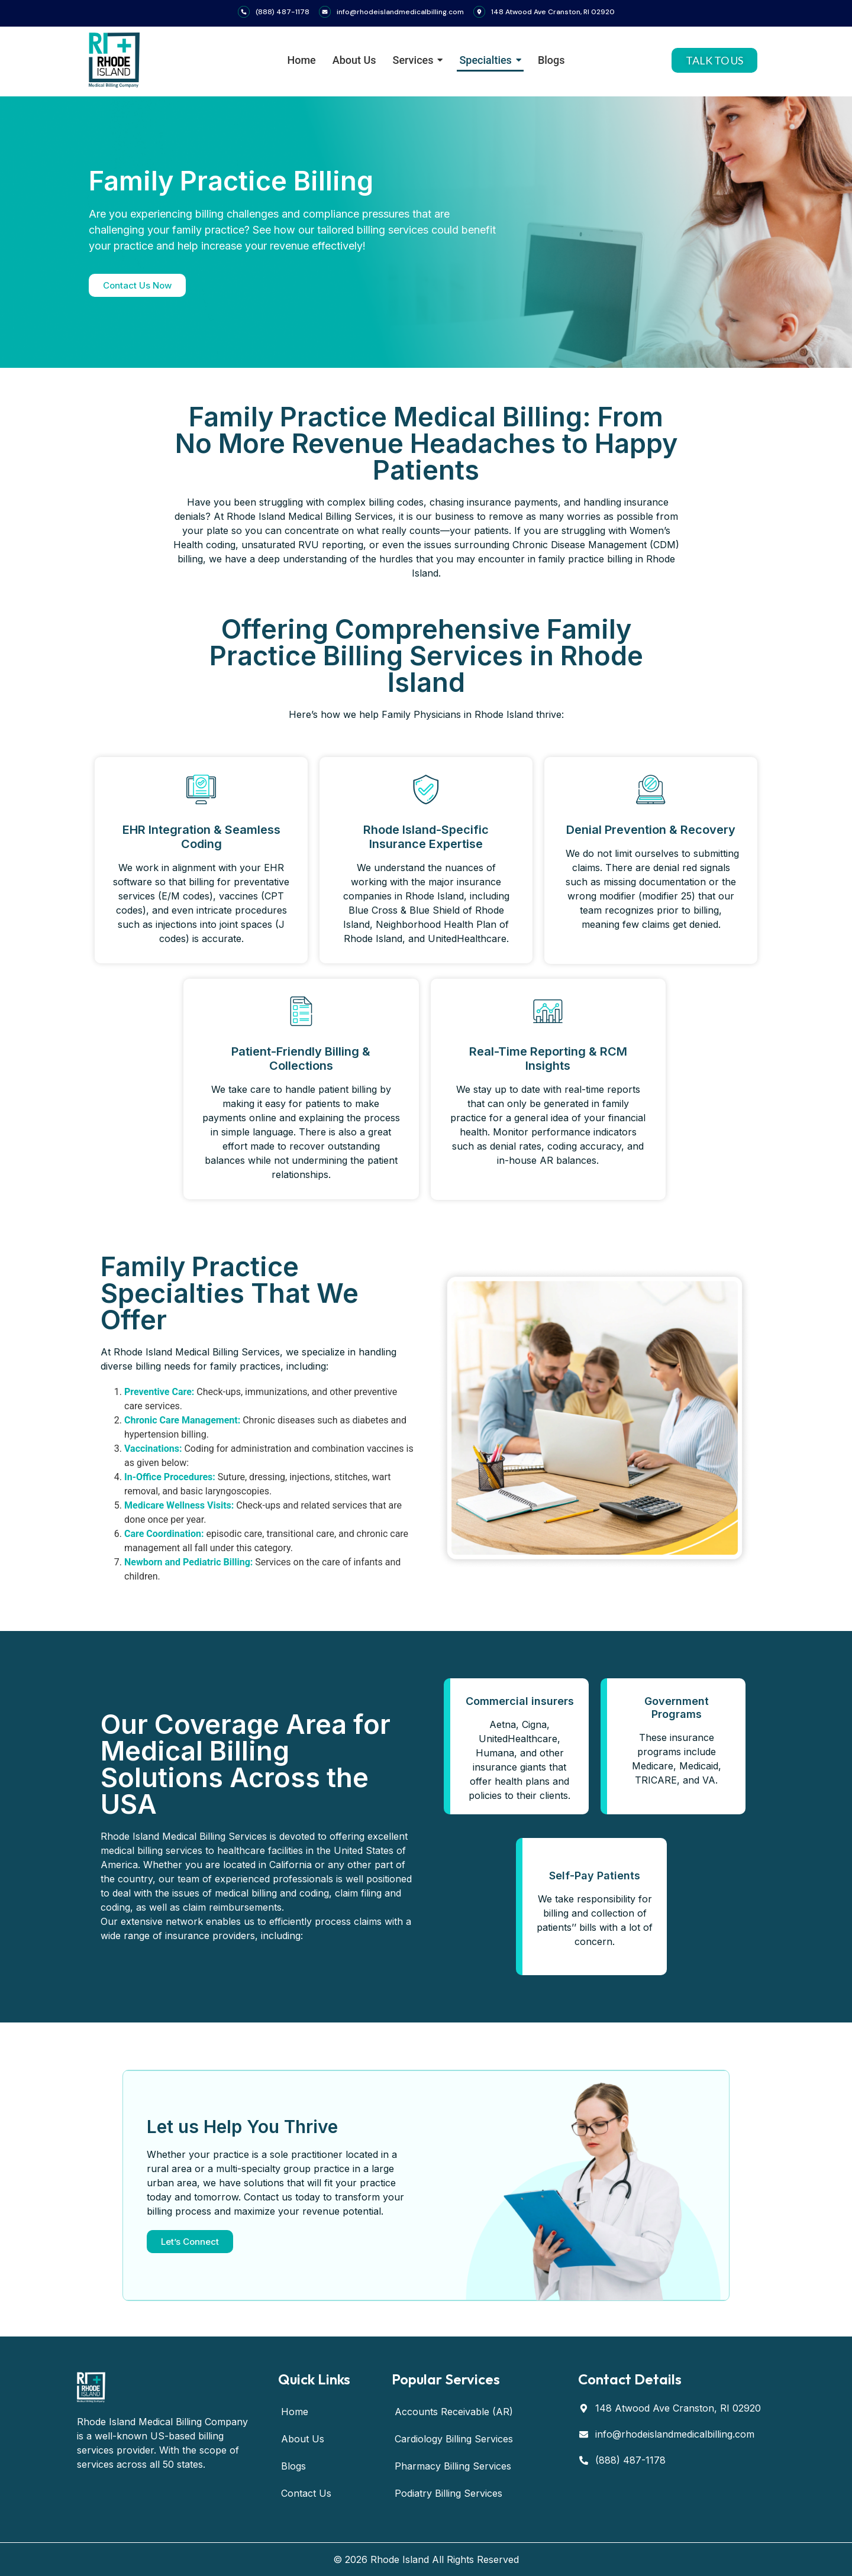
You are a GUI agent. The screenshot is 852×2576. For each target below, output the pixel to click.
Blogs (293, 2466)
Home (294, 2412)
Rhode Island (399, 2559)
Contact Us (306, 2493)
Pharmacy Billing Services (453, 2466)
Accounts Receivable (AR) (454, 2412)
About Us (302, 2439)
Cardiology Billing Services (454, 2439)
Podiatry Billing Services (448, 2493)
